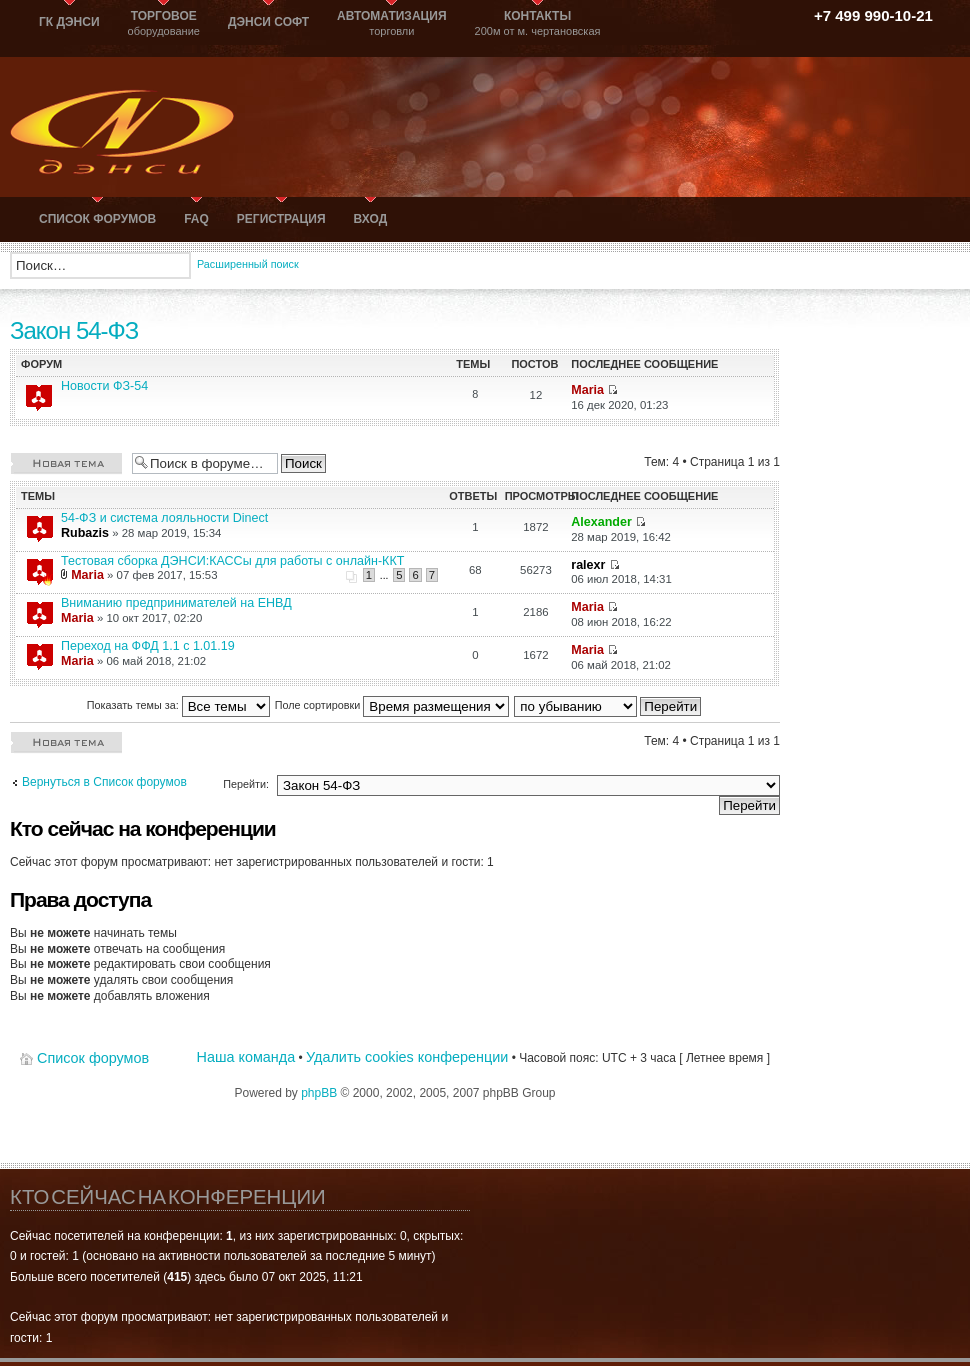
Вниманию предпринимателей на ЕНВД (176, 603)
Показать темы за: (178, 705)
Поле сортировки (392, 705)
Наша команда (246, 1057)
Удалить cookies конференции (407, 1057)
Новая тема (66, 462)
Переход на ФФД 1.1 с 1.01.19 (148, 646)
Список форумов (93, 1058)
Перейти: (246, 784)
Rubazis (85, 533)
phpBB (319, 1093)
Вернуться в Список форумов (104, 782)
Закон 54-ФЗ (74, 330)
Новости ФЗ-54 (104, 386)
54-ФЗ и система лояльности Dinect (164, 518)
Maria (587, 390)
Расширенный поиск (248, 264)
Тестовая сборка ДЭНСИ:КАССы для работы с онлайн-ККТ (232, 561)
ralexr (588, 565)
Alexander (601, 522)
